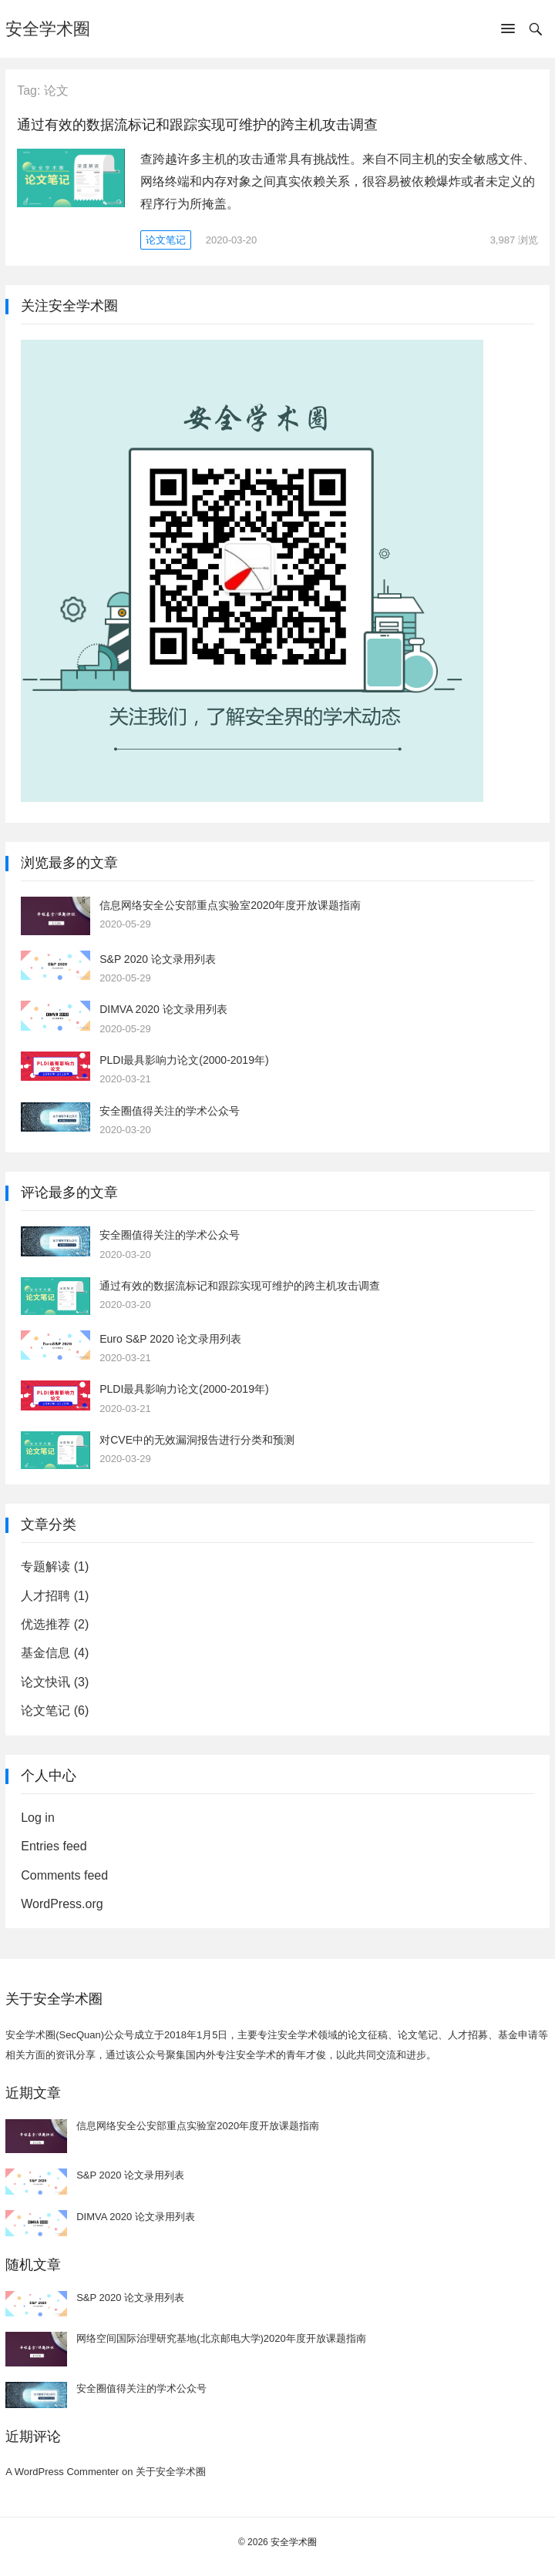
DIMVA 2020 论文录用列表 (163, 1009)
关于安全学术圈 (171, 2471)
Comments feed (64, 1875)
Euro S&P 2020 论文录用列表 (170, 1339)
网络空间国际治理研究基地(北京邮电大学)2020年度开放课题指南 (221, 2338)
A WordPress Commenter (62, 2471)
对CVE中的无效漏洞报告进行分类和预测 (196, 1440)
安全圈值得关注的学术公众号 (169, 1111)
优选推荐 (45, 1624)
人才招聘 (45, 1595)
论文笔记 (166, 240)
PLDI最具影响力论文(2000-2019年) (183, 1060)
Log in (38, 1817)
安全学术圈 (47, 29)
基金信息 (45, 1652)
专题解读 (45, 1566)
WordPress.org (62, 1903)
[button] (508, 31)
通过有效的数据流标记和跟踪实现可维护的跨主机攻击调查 (197, 124)
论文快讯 (45, 1682)
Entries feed (53, 1846)
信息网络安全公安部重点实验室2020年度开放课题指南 (230, 905)
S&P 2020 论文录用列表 (157, 959)
